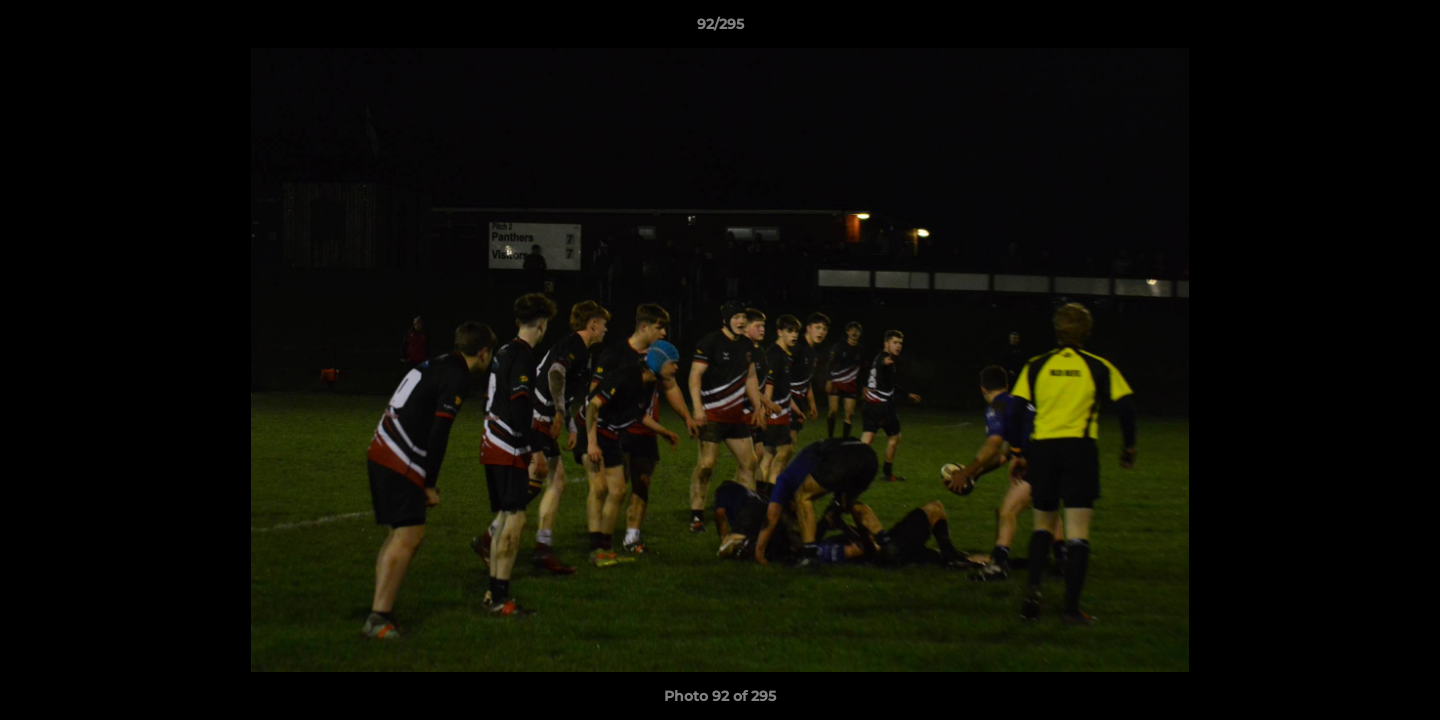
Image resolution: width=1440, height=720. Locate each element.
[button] (1404, 29)
